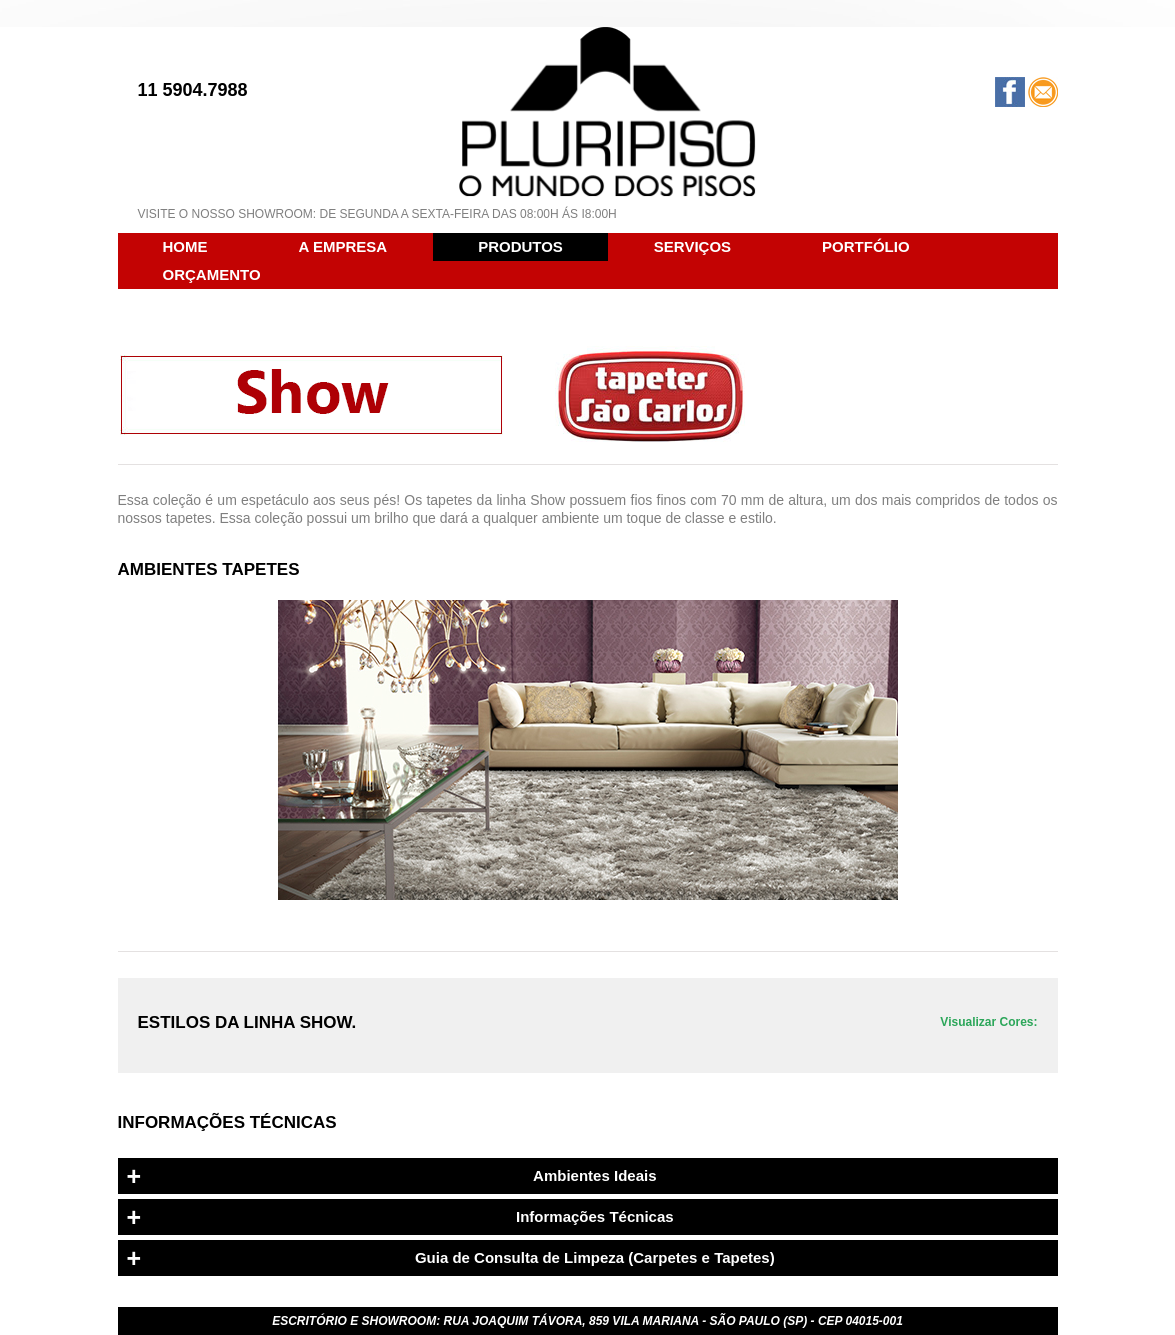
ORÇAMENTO (212, 274)
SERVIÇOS (692, 246)
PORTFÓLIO (866, 246)
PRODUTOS (520, 246)
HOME (185, 246)
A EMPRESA (343, 246)
